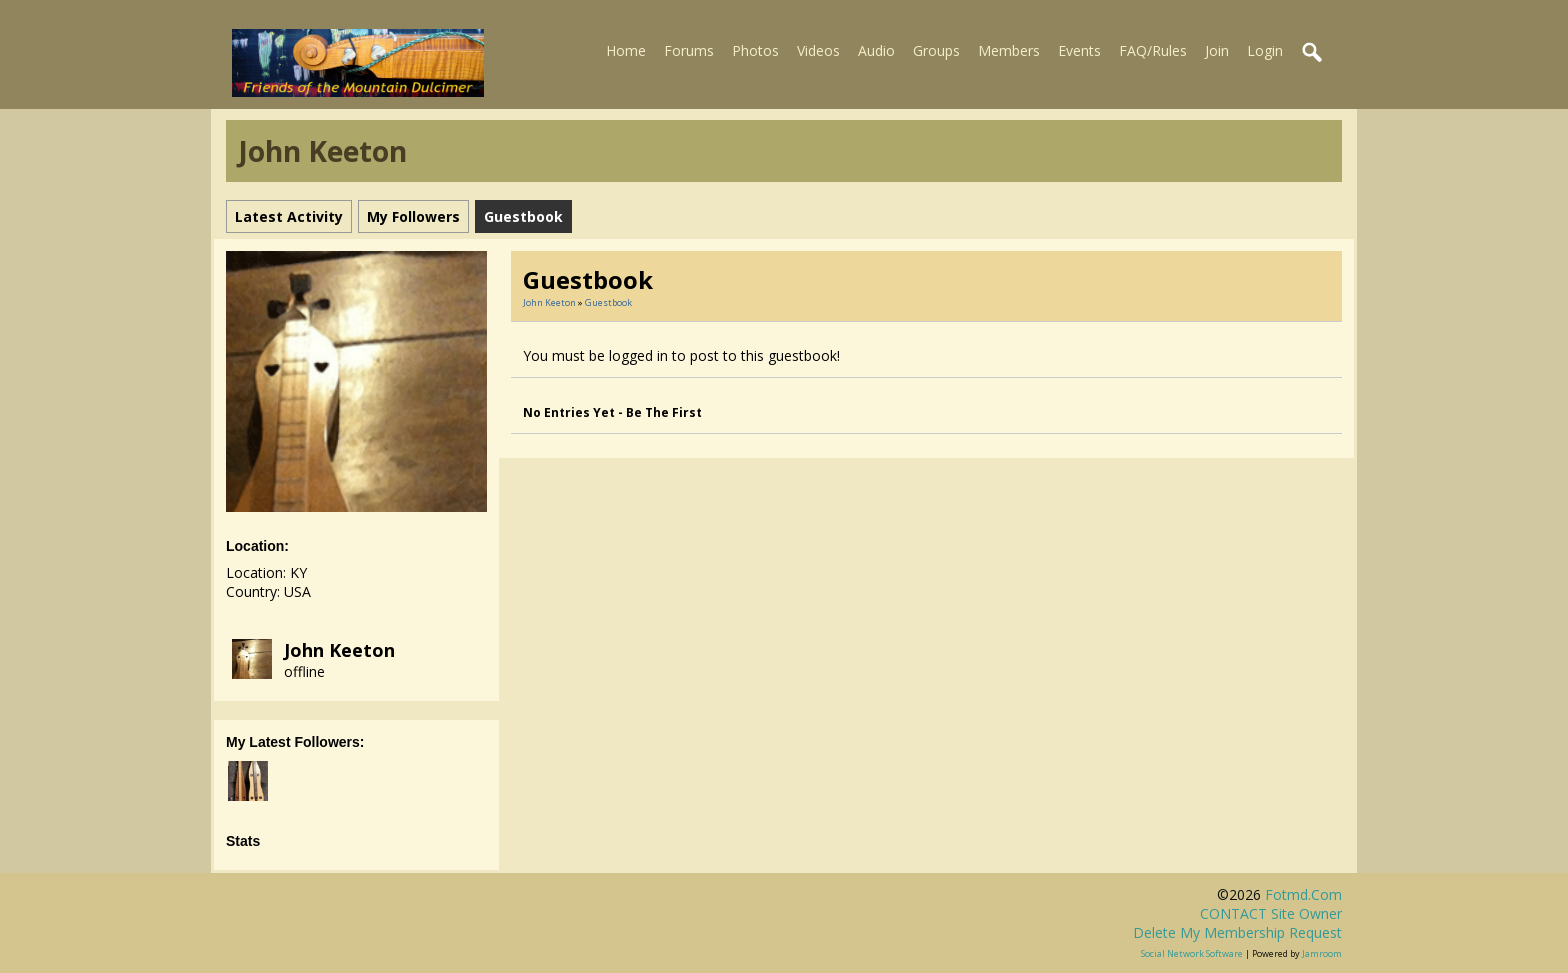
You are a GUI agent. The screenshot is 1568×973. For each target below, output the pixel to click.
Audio (876, 50)
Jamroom (1322, 953)
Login (1265, 50)
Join (1217, 50)
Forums (689, 50)
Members (1009, 50)
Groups (936, 50)
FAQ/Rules (1153, 50)
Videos (818, 50)
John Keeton (339, 650)
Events (1079, 50)
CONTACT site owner (1271, 913)
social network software (1192, 953)
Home (626, 50)
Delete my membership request (1237, 932)
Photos (755, 50)
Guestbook (608, 302)
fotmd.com (1303, 894)
